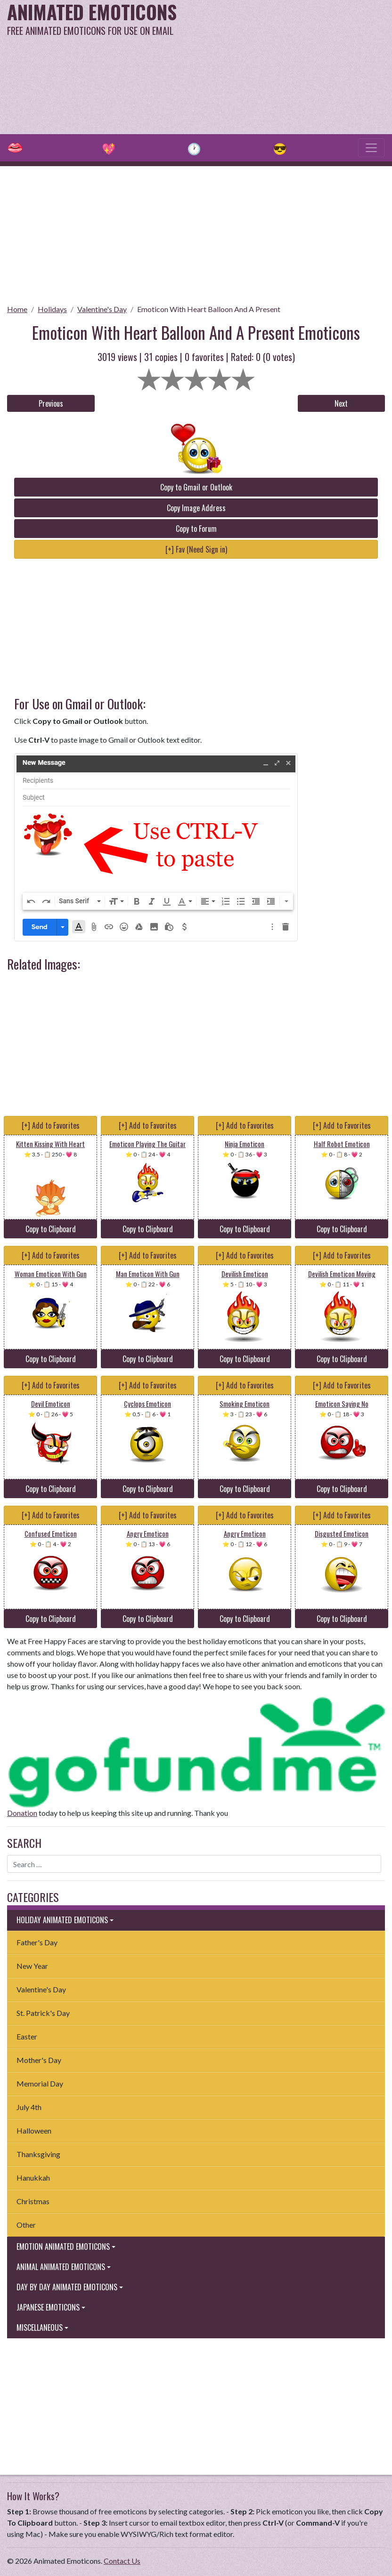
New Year (32, 1965)
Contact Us (122, 2560)
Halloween (33, 2130)
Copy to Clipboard (50, 1229)
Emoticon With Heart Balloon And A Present (208, 309)
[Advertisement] (265, 66)
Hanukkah (33, 2177)
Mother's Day (38, 2059)
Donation (22, 1812)
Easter (26, 2036)
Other (26, 2224)
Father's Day (36, 1942)
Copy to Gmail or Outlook (196, 487)
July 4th (28, 2107)
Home (17, 309)
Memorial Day (39, 2083)
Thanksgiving (38, 2154)
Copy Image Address (196, 508)
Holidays (52, 309)
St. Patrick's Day (43, 2012)
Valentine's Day (102, 309)
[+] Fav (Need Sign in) (196, 549)
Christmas (32, 2201)
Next (341, 403)
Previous (51, 403)
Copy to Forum (196, 528)
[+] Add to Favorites (51, 1125)
